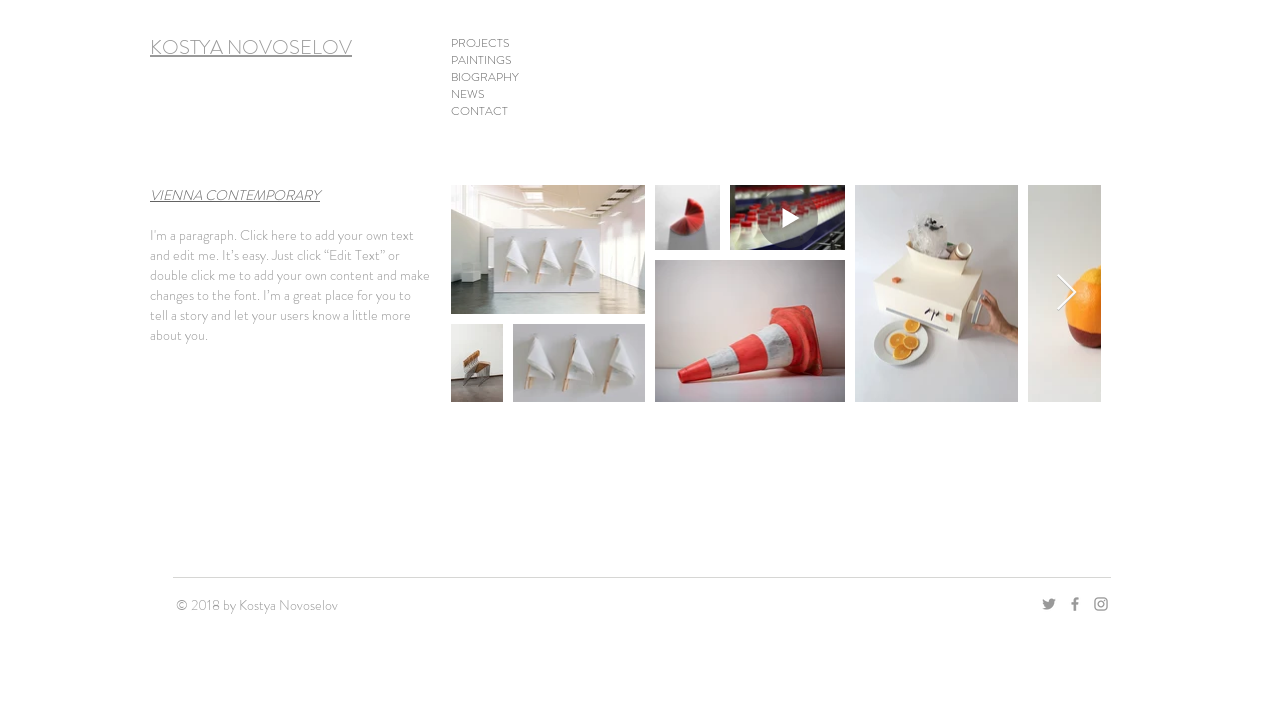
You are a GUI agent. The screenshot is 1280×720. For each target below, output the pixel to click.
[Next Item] (1066, 293)
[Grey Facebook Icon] (1075, 604)
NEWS (468, 94)
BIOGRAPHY (485, 77)
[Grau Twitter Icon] (1049, 604)
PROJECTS (480, 43)
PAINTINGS (481, 60)
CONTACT (479, 111)
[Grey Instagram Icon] (1101, 604)
